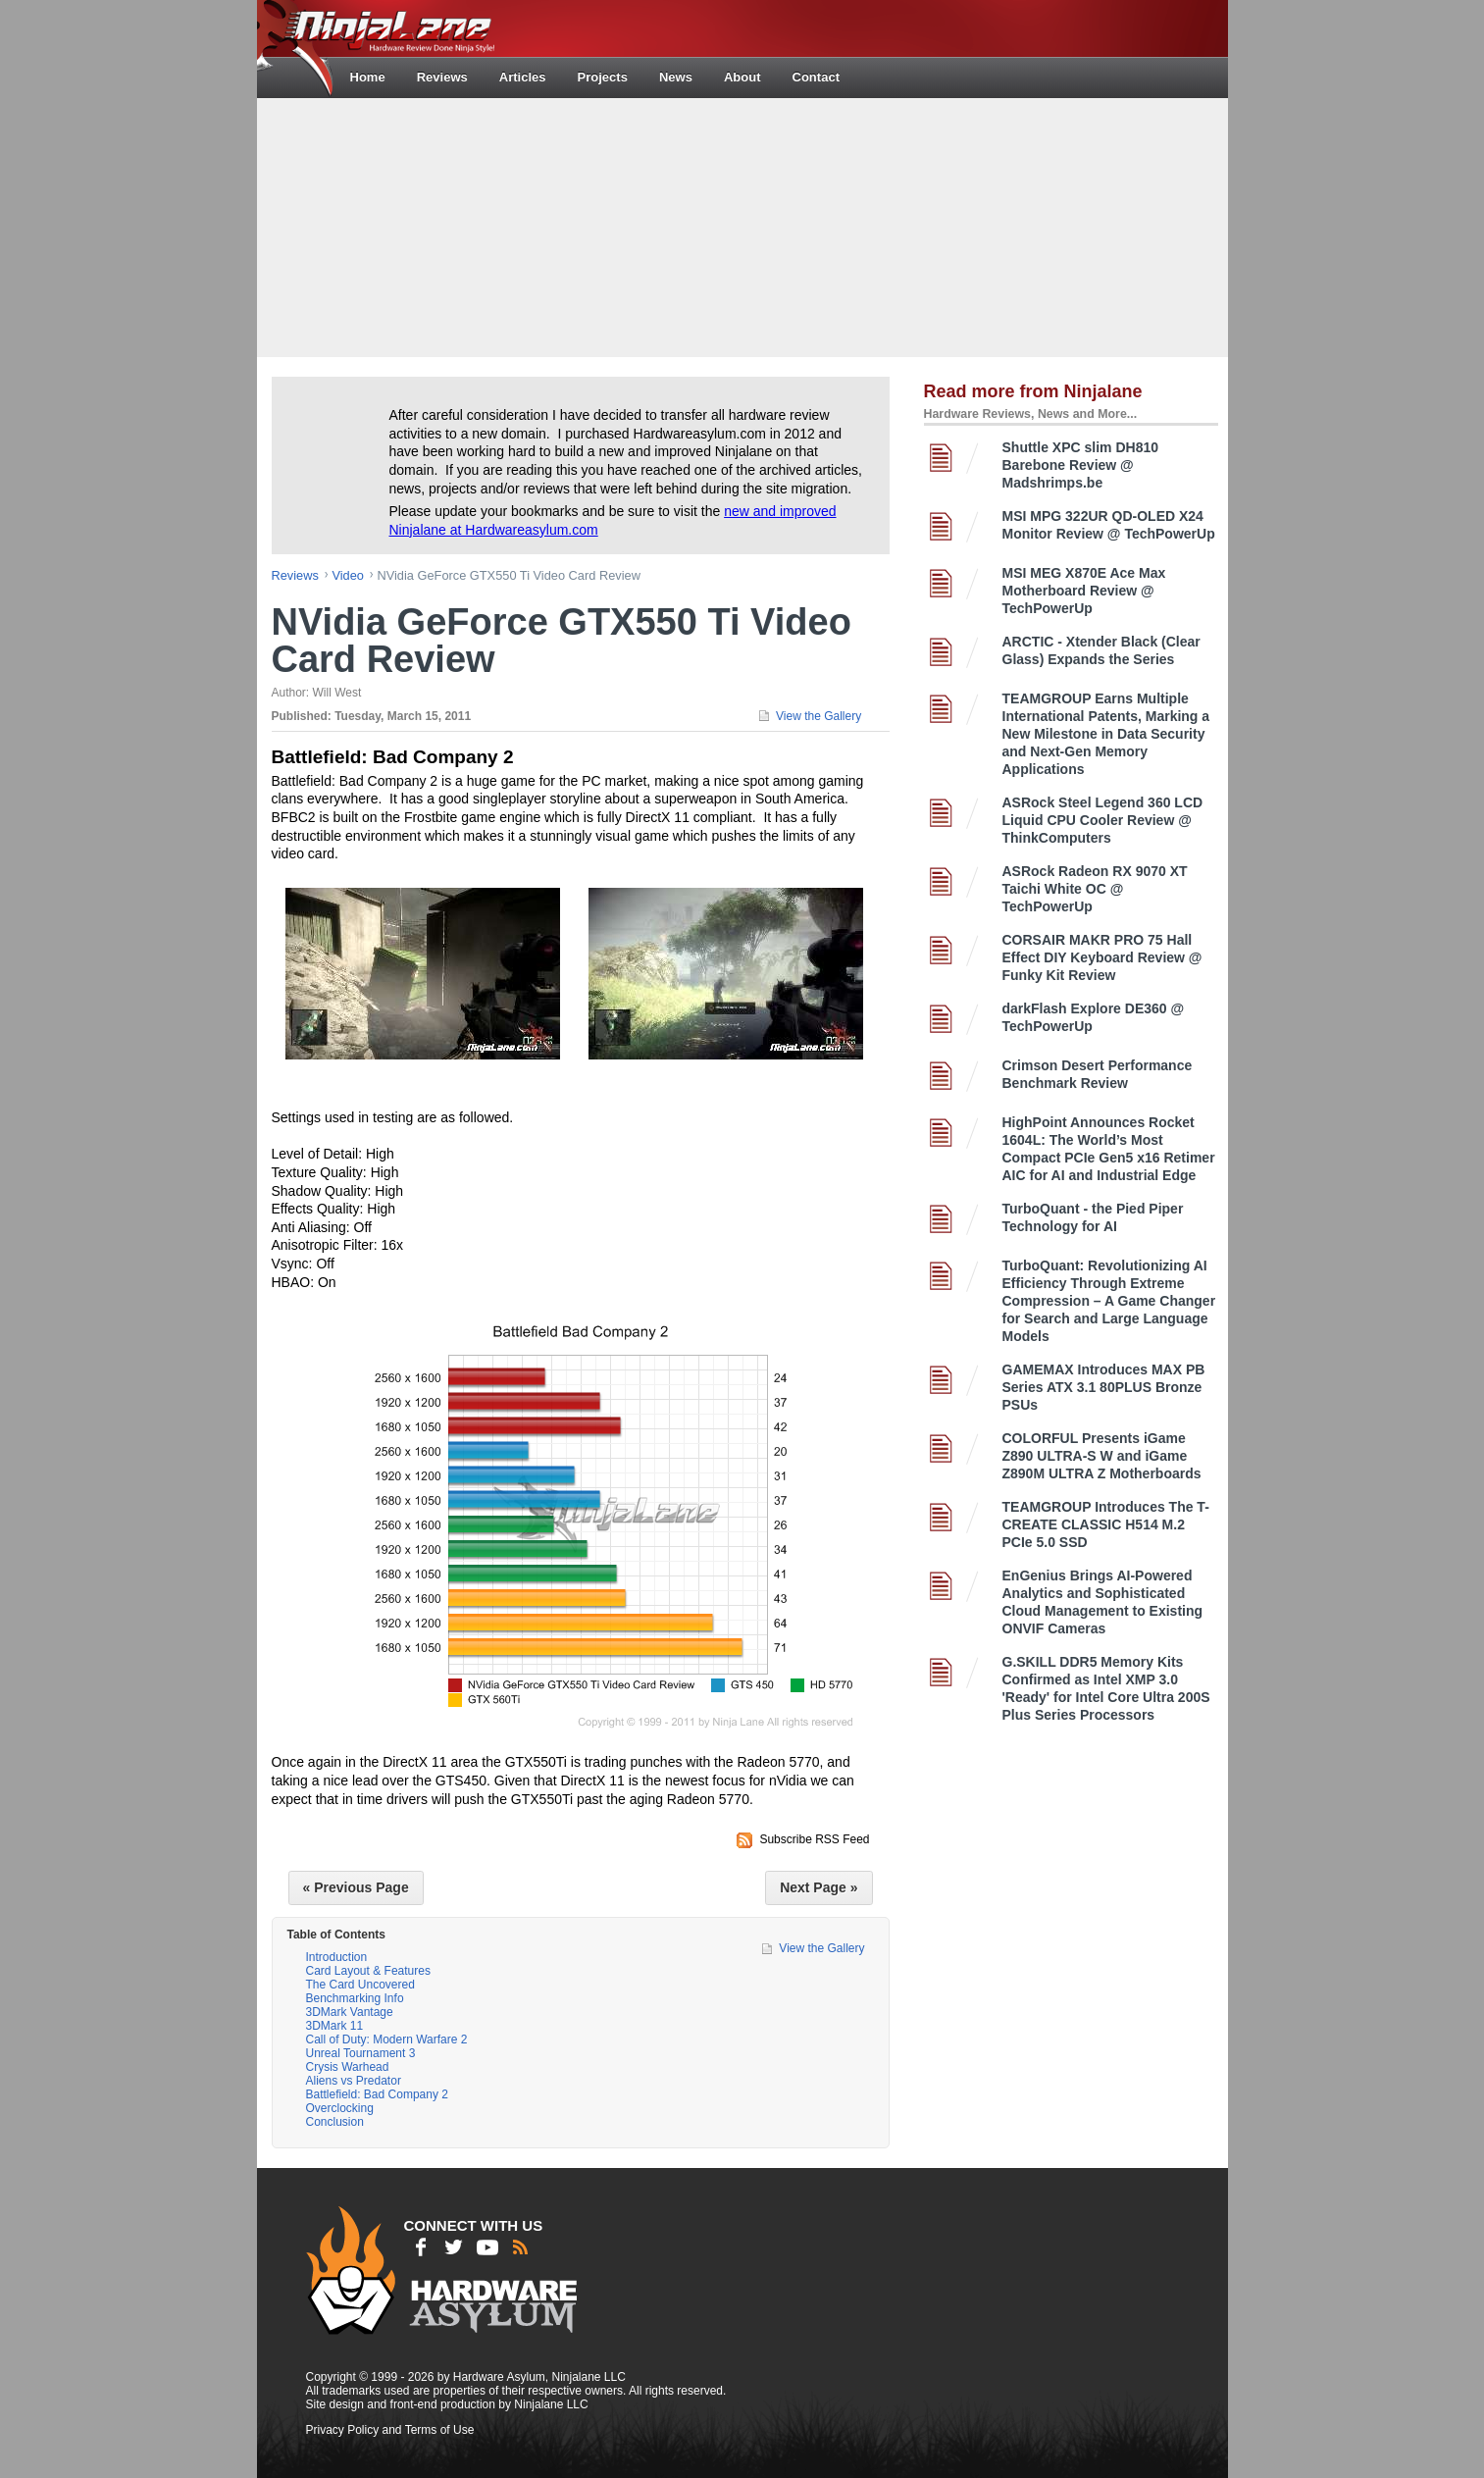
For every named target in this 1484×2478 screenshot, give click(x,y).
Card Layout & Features (368, 1971)
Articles (522, 77)
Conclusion (335, 2122)
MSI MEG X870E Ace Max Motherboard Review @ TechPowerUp (1084, 590)
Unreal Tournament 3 (361, 2053)
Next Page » (818, 1887)
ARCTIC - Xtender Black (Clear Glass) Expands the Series (1101, 650)
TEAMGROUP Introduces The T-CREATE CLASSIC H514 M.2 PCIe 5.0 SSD (1105, 1524)
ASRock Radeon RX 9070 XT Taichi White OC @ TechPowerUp (1095, 888)
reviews (295, 575)
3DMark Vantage (349, 2012)
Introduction (337, 1957)
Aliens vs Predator (353, 2081)
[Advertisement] (742, 225)
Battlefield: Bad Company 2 (377, 2094)
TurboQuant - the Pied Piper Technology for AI (1093, 1217)
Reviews (442, 77)
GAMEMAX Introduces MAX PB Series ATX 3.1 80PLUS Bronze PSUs (1103, 1387)
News (675, 77)
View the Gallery (818, 716)
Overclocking (340, 2108)
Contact (816, 77)
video (348, 575)
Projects (603, 77)
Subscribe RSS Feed (814, 1839)
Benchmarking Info (355, 1998)
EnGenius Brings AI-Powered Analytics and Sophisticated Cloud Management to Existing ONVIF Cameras (1102, 1602)
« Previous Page (356, 1887)
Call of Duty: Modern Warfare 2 (387, 2039)
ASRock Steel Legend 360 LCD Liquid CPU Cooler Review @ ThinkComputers (1102, 820)
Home (367, 77)
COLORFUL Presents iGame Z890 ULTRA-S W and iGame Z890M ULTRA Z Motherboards (1102, 1455)
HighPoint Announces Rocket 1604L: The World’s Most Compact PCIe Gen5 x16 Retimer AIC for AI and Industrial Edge (1108, 1148)
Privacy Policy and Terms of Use (390, 2430)
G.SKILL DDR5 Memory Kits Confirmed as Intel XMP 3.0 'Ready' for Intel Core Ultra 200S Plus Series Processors (1106, 1688)
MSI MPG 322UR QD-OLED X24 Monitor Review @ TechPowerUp (1108, 525)
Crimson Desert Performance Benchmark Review (1097, 1074)
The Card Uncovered (360, 1984)
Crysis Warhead (347, 2067)
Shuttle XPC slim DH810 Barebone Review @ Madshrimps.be (1080, 464)
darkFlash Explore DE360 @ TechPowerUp (1093, 1017)
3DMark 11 (335, 2026)
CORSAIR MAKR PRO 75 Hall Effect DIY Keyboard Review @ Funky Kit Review (1102, 957)
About (742, 77)
